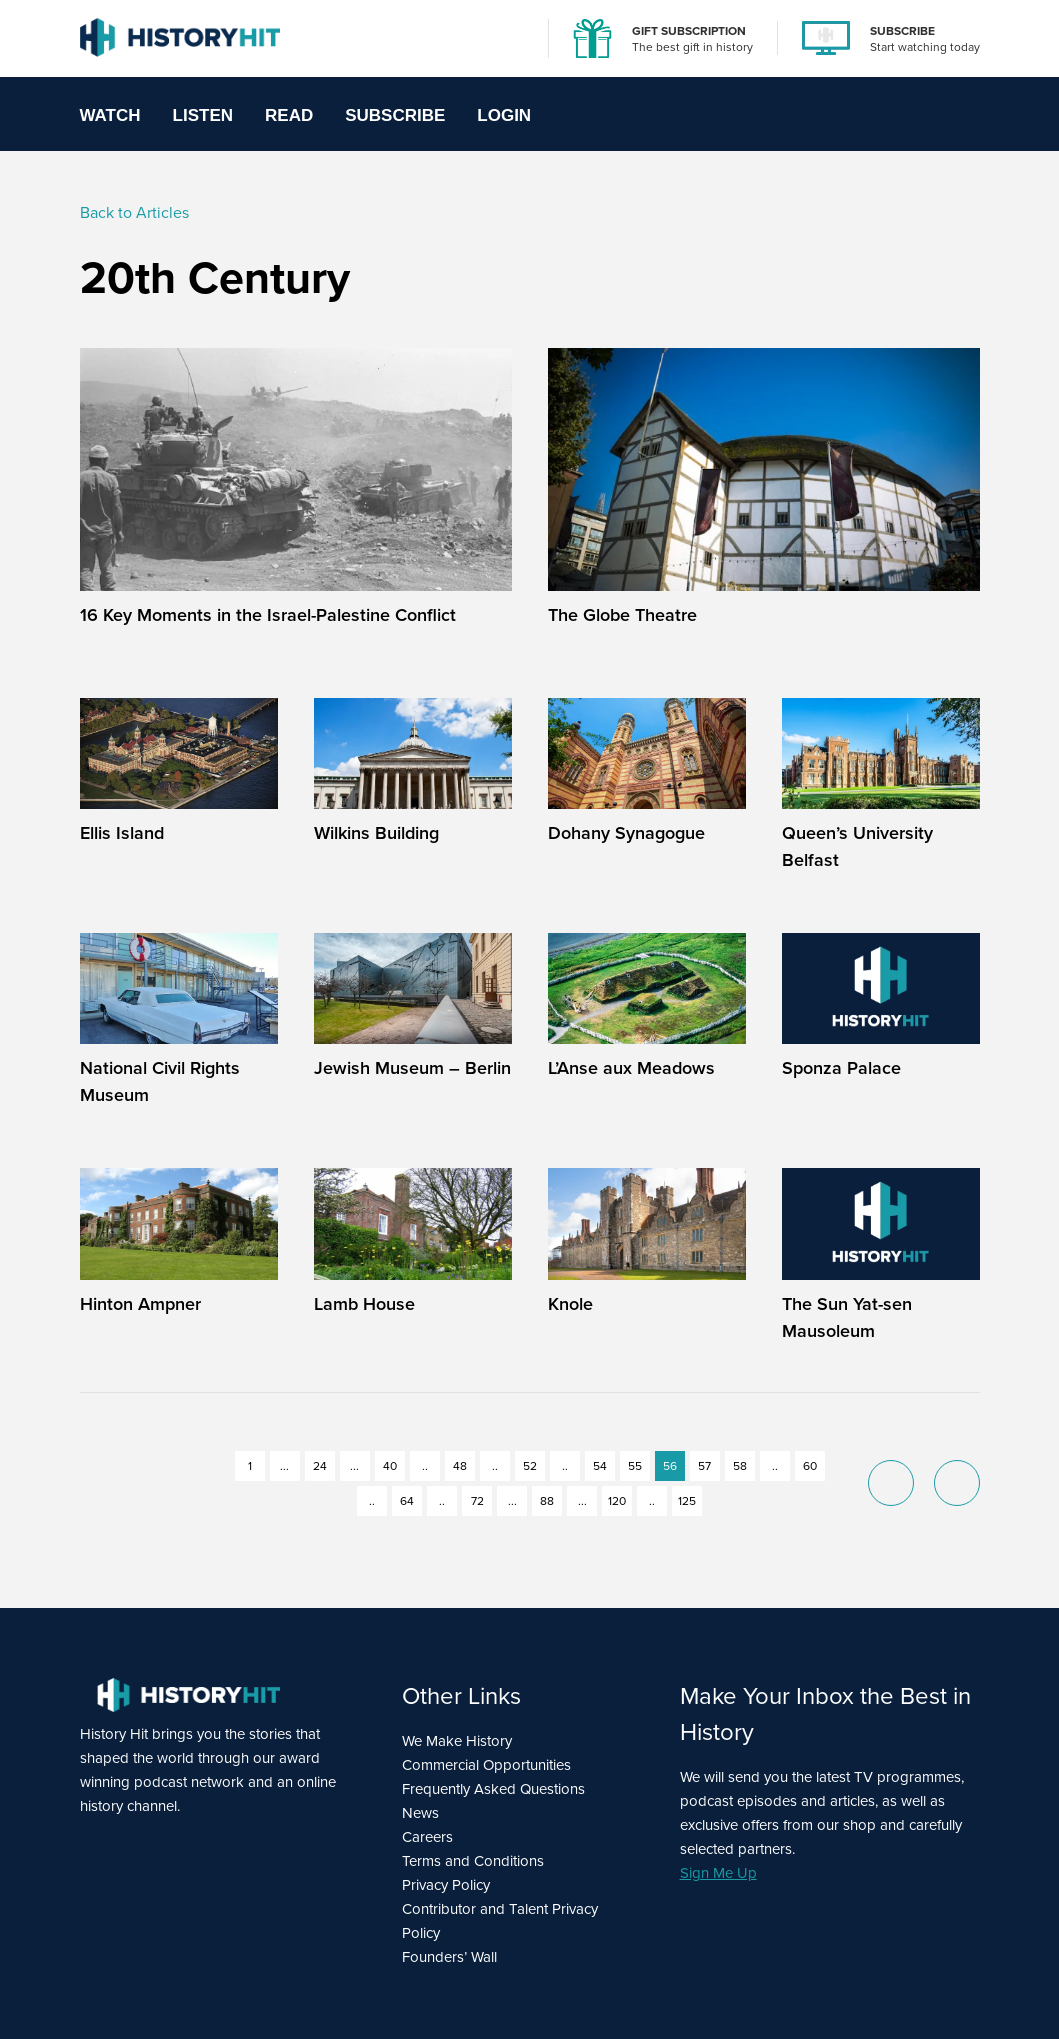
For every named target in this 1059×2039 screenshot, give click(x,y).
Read (289, 115)
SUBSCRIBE (902, 30)
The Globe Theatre (622, 614)
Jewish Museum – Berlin (412, 1067)
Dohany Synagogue (626, 832)
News (420, 1813)
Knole (570, 1303)
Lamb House (364, 1303)
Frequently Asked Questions (493, 1789)
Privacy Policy (446, 1885)
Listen (203, 115)
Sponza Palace (841, 1067)
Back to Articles (134, 212)
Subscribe (395, 115)
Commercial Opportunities (486, 1765)
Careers (427, 1837)
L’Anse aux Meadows (631, 1067)
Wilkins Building (376, 832)
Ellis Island (122, 832)
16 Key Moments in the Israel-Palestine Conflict (268, 614)
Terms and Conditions (473, 1861)
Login (504, 115)
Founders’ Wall (449, 1957)
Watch (110, 115)
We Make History (457, 1741)
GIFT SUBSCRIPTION (689, 30)
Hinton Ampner (140, 1303)
